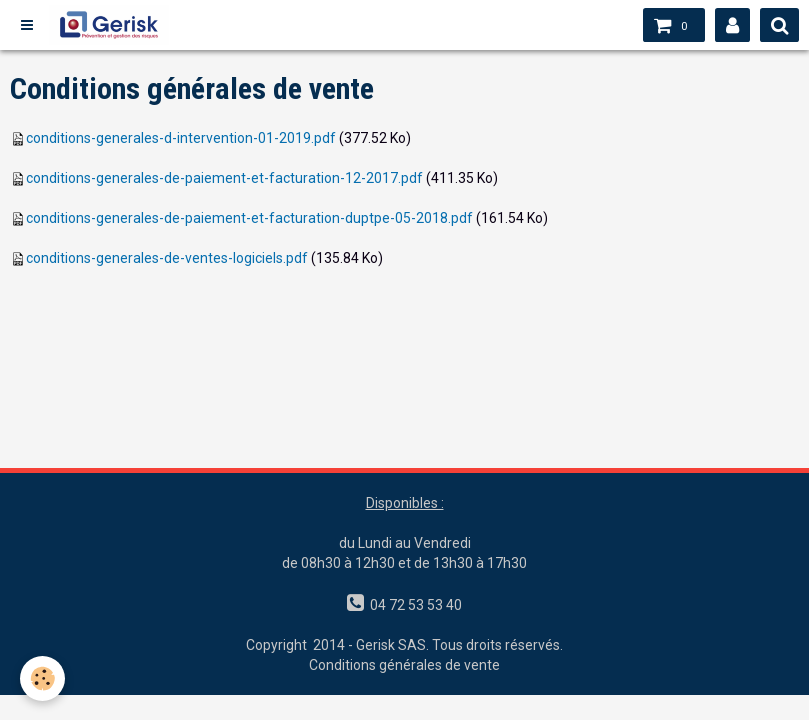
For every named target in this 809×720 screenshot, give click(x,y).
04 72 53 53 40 (413, 605)
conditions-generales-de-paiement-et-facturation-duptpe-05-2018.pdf (249, 218)
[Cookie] (42, 678)
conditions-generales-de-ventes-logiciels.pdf (167, 258)
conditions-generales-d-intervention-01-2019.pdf (181, 138)
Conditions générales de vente (404, 665)
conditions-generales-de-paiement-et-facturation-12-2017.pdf (224, 178)
